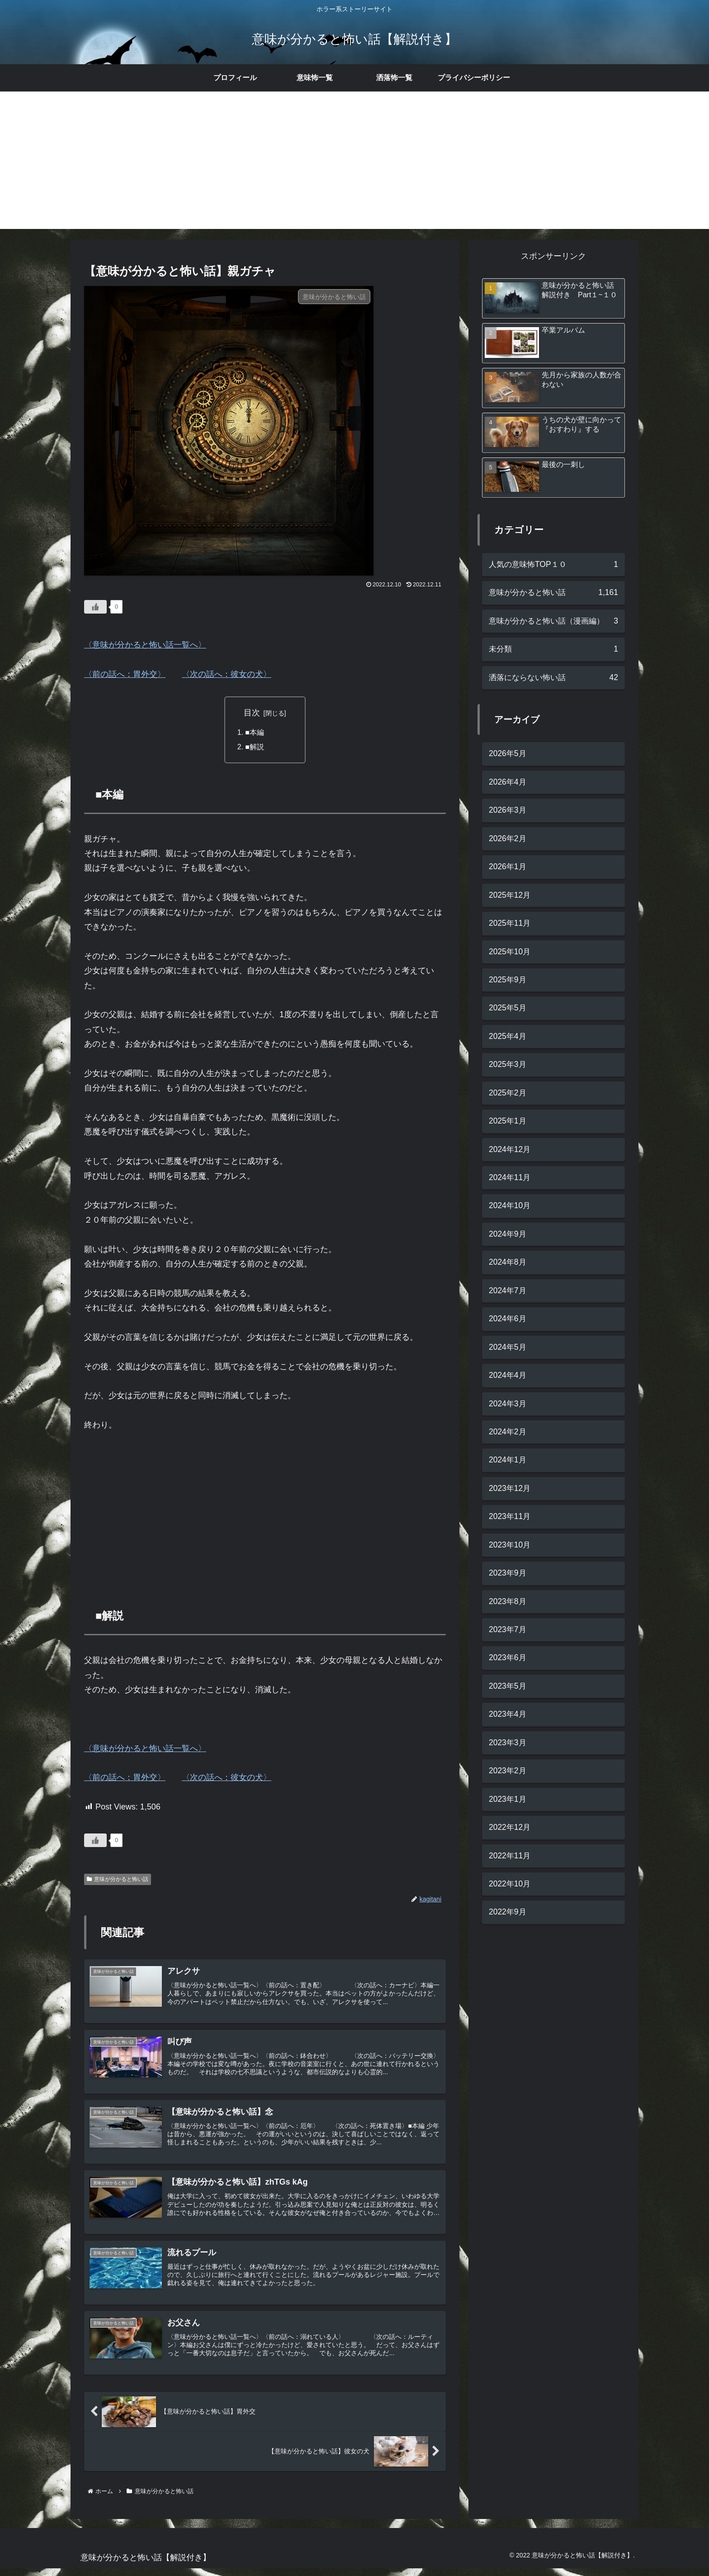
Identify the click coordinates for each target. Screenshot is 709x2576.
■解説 (255, 747)
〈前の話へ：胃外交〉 (124, 674)
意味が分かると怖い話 (117, 1880)
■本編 (255, 733)
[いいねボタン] (95, 607)
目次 (252, 712)
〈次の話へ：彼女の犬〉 (226, 674)
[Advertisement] (354, 165)
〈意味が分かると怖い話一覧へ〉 (145, 644)
